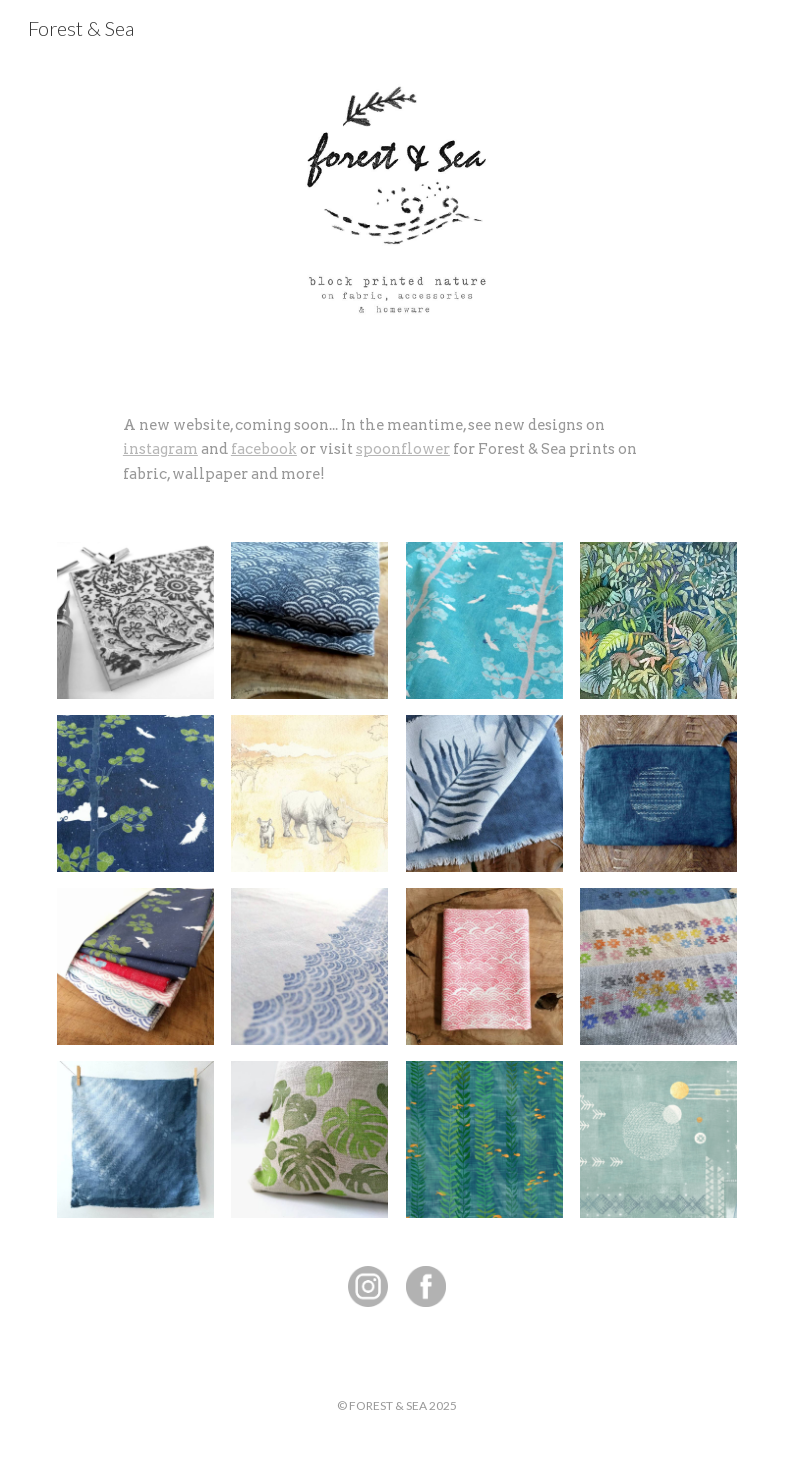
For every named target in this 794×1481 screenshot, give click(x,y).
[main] (397, 449)
